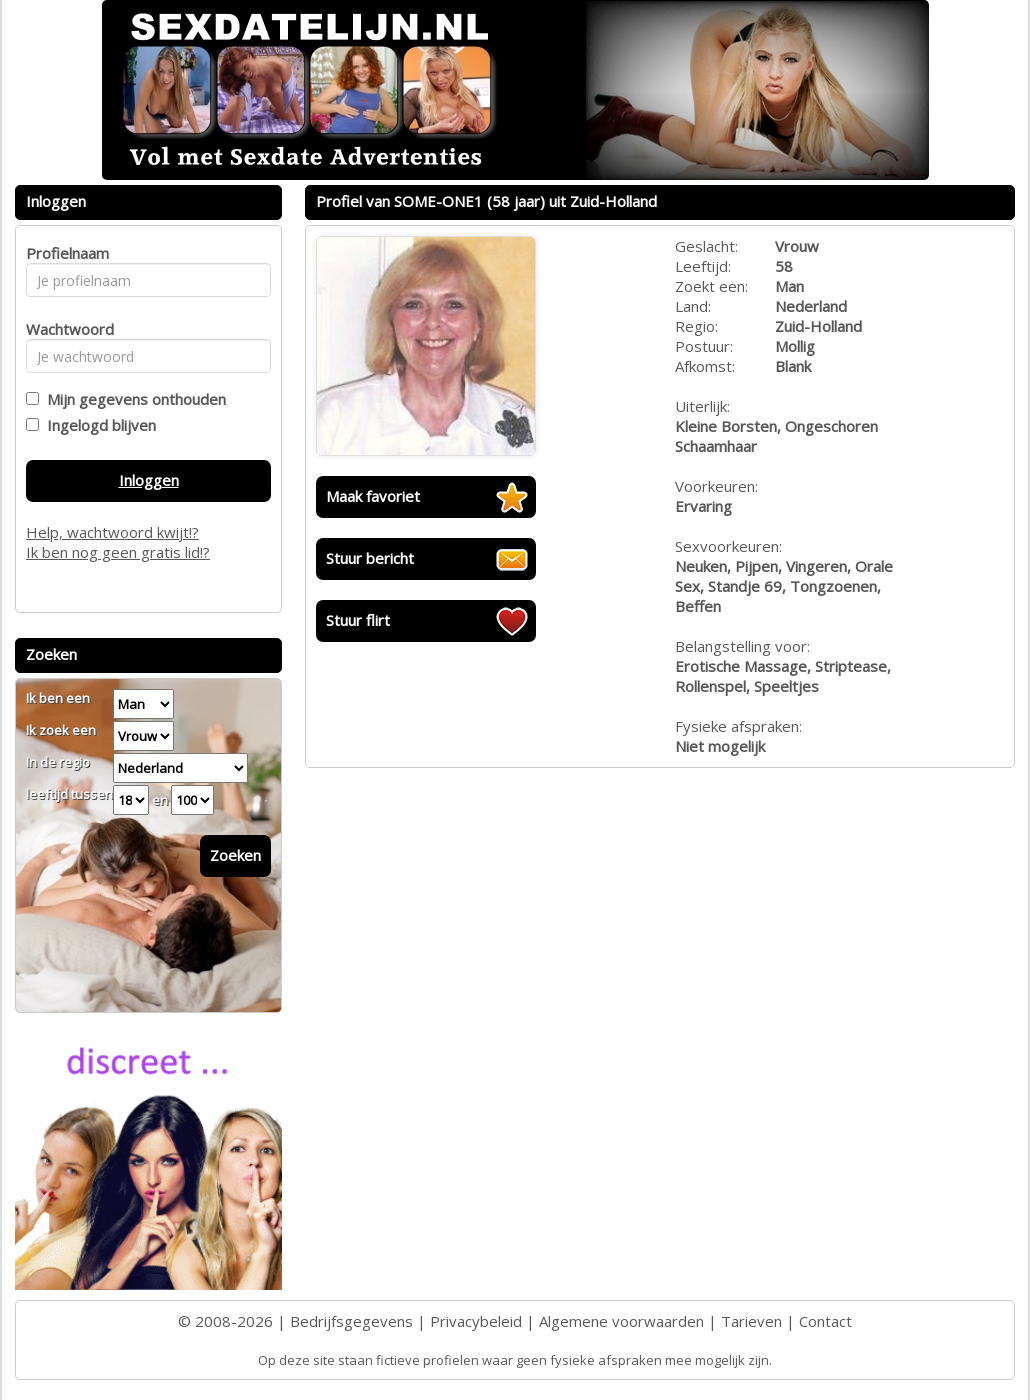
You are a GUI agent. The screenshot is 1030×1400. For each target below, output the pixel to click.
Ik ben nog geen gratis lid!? (118, 552)
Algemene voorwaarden (621, 1321)
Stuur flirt (358, 620)
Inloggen (149, 480)
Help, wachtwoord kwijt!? (112, 532)
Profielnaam (64, 253)
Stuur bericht (370, 558)
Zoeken (235, 855)
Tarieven (751, 1321)
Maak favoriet (373, 496)
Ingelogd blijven (97, 425)
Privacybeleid (476, 1321)
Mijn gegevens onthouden (132, 399)
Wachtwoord (64, 329)
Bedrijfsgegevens (351, 1321)
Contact (825, 1321)
